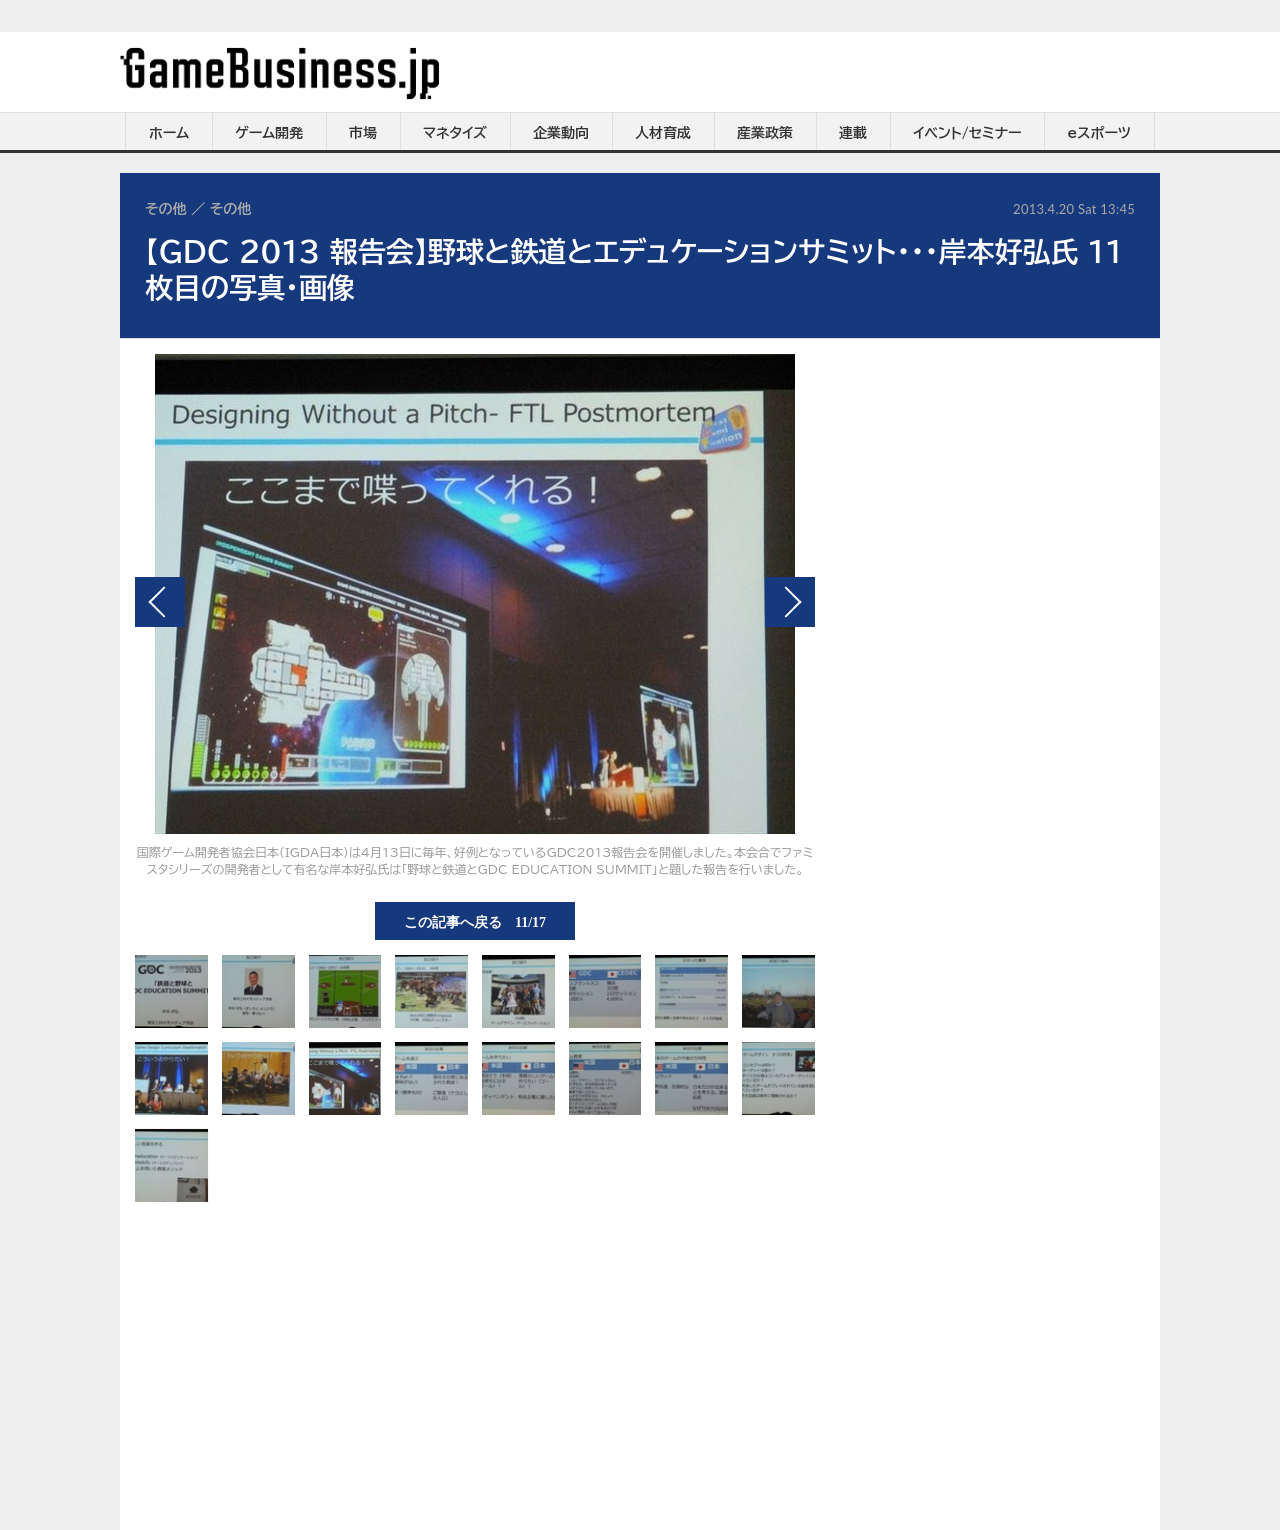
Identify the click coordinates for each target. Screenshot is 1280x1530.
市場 (363, 133)
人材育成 (663, 133)
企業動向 (561, 133)
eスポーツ (1099, 133)
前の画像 (160, 602)
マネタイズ (455, 133)
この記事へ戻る (475, 921)
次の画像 (790, 602)
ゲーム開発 (269, 133)
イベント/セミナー (967, 133)
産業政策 (765, 133)
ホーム (169, 133)
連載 (853, 133)
